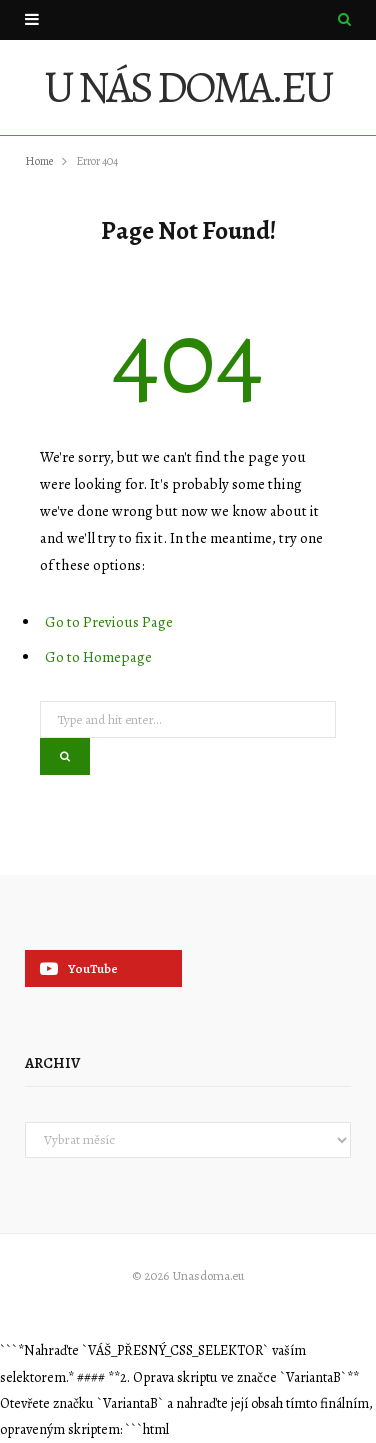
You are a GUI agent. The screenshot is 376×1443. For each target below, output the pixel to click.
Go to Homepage (98, 657)
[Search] (344, 19)
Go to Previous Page (109, 622)
